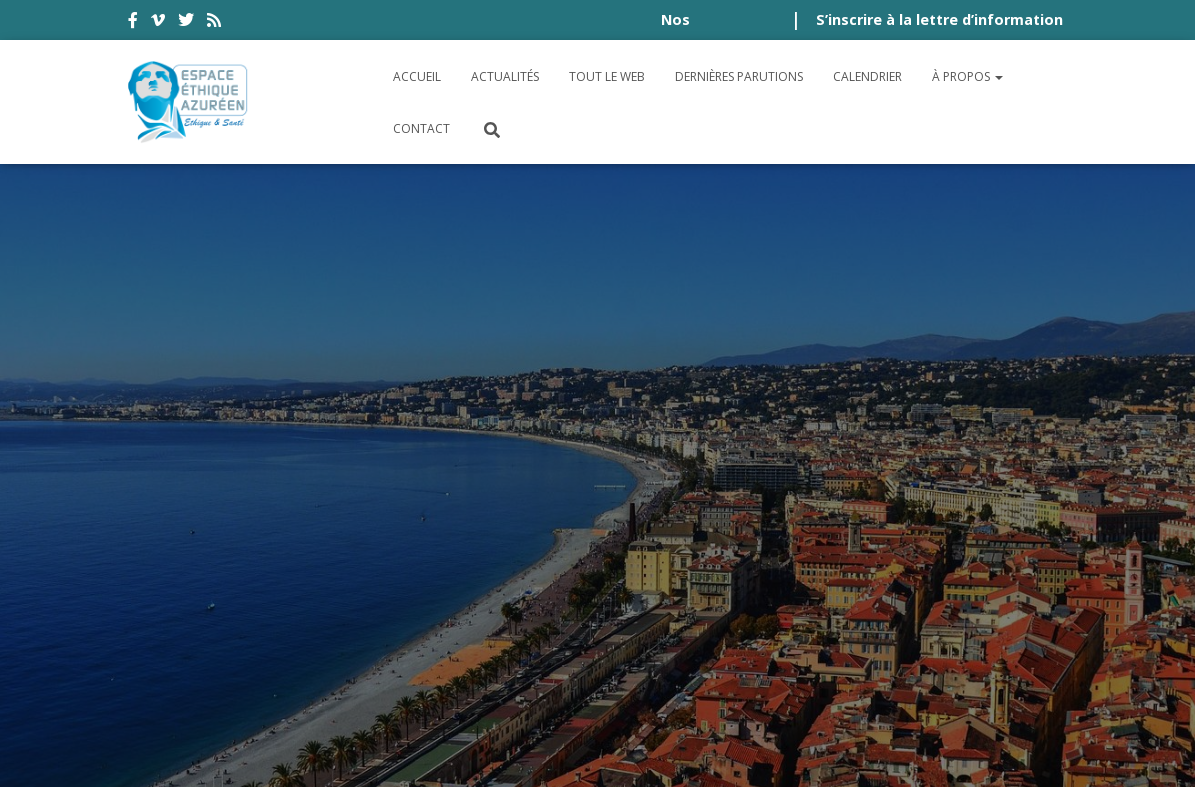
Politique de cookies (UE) (247, 636)
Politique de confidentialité (731, 583)
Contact (421, 128)
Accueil (417, 76)
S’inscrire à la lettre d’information (939, 19)
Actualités (505, 76)
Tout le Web (607, 76)
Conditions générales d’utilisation (426, 583)
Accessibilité (194, 583)
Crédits (910, 583)
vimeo (158, 23)
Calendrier (867, 76)
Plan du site (1014, 583)
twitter (186, 23)
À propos (967, 76)
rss (214, 23)
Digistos (632, 749)
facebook (133, 23)
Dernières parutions (739, 76)
